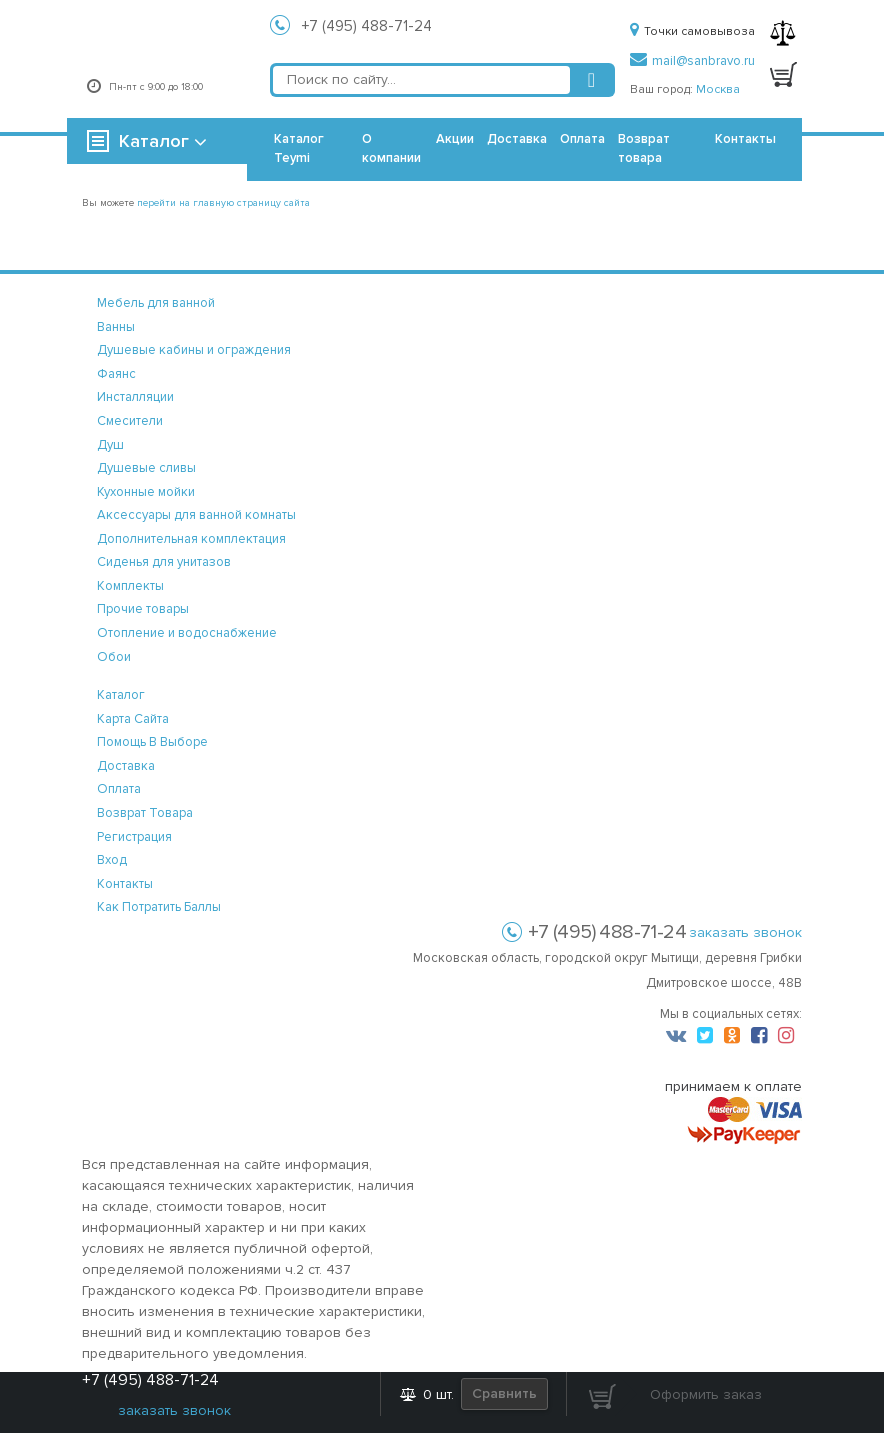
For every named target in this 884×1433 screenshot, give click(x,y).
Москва (718, 89)
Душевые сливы (146, 468)
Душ (110, 445)
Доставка (517, 139)
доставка (126, 766)
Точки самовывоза (692, 31)
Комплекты (130, 586)
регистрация (134, 837)
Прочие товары (143, 609)
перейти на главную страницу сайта (223, 203)
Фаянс (116, 374)
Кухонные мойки (146, 492)
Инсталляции (135, 397)
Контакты (745, 139)
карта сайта (133, 719)
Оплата (582, 139)
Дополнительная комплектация (191, 539)
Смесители (130, 421)
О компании (391, 148)
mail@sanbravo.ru (692, 61)
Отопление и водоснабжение (187, 633)
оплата (119, 789)
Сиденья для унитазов (164, 562)
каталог (121, 695)
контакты (125, 884)
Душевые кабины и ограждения (194, 350)
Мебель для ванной (156, 303)
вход (112, 860)
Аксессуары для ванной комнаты (196, 515)
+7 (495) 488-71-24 (367, 26)
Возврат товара (644, 148)
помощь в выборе (152, 742)
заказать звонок (745, 932)
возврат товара (145, 813)
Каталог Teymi (299, 148)
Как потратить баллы (159, 907)
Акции (455, 139)
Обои (114, 657)
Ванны (116, 327)
